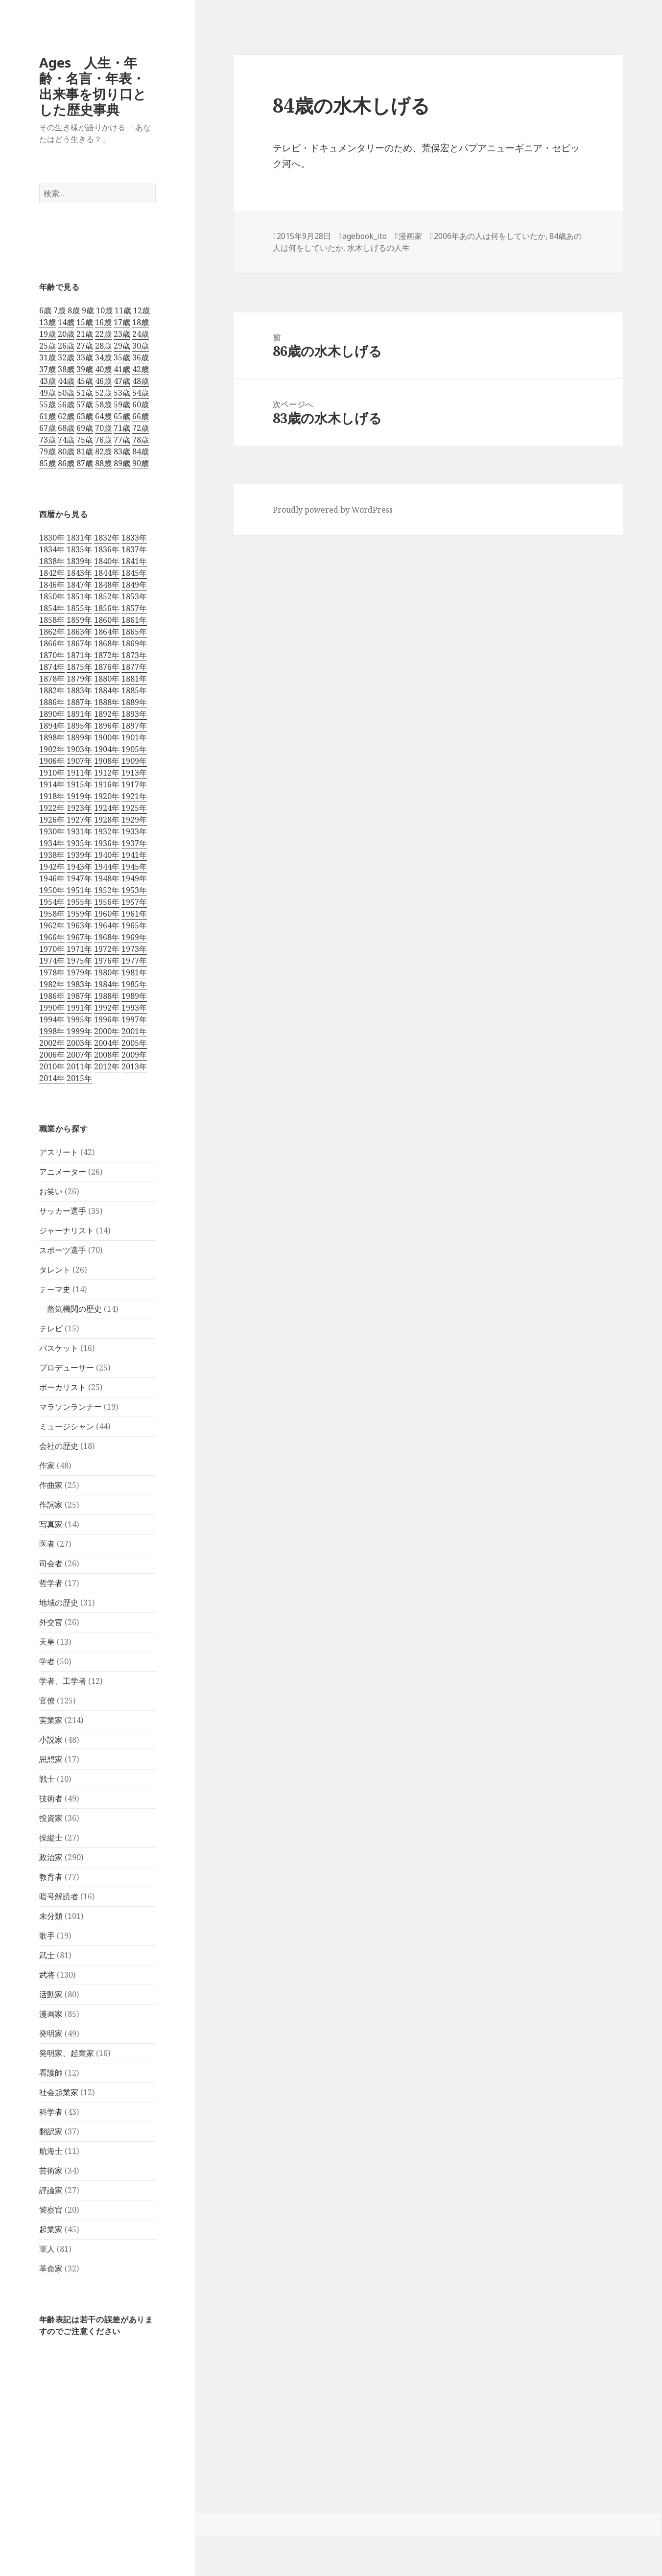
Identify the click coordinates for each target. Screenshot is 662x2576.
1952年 (106, 890)
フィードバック (32, 2457)
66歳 (140, 416)
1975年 (79, 960)
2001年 (134, 1031)
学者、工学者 (62, 1681)
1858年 (52, 619)
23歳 (122, 334)
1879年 (79, 678)
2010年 (52, 1066)
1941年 (134, 855)
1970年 (52, 949)
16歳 (103, 322)
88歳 (103, 463)
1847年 (79, 584)
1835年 (79, 549)
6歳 (45, 310)
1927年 (79, 819)
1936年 (106, 843)
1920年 (106, 796)
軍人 (47, 2249)
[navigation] (331, 2481)
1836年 (106, 549)
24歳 (140, 334)
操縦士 (51, 1837)
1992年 (106, 1007)
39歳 (84, 369)
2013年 (134, 1066)
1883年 (79, 690)
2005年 (134, 1043)
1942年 (52, 866)
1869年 (134, 643)
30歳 (140, 345)
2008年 (106, 1054)
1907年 (79, 761)
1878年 (52, 678)
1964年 (106, 925)
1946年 (52, 878)
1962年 (52, 925)
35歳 (122, 357)
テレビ (51, 1328)
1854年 (52, 608)
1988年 (106, 996)
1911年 (79, 772)
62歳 (66, 416)
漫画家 (51, 2014)
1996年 (106, 1019)
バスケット (58, 1348)
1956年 (106, 902)
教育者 (51, 1876)
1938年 (52, 855)
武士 (47, 1955)
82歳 (103, 451)
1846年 (52, 584)
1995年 (79, 1019)
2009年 (134, 1054)
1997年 (134, 1019)
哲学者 (51, 1583)
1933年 (134, 831)
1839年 (79, 561)
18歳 (140, 322)
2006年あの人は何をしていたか (489, 236)
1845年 (134, 572)
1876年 (106, 667)
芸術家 (51, 2170)
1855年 (79, 608)
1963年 (79, 925)
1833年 (134, 537)
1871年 (79, 655)
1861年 (134, 619)
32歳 (66, 357)
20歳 (66, 334)
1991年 (79, 1007)
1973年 (134, 949)
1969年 (134, 937)
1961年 (134, 913)
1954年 (52, 902)
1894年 (52, 725)
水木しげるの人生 (378, 247)
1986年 (52, 996)
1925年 (134, 808)
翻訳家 (51, 2131)
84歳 (140, 451)
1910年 (52, 772)
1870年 (52, 655)
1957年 (134, 902)
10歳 (104, 310)
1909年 (134, 761)
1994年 (52, 1019)
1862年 (52, 631)
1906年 (52, 761)
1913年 (134, 772)
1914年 (52, 784)
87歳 (84, 463)
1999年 (79, 1031)
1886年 (52, 702)
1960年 (106, 913)
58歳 (103, 404)
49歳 (47, 392)
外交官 (51, 1622)
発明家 (51, 2033)
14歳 (66, 322)
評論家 (51, 2190)
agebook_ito (364, 236)
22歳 (103, 334)
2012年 (106, 1066)
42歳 (140, 369)
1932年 (106, 831)
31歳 (47, 357)
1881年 (134, 678)
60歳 (140, 404)
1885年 (134, 690)
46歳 (103, 381)
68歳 (66, 428)
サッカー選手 (62, 1210)
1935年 (79, 843)
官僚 (47, 1700)
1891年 (79, 714)
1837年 (134, 549)
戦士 (47, 1778)
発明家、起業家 (66, 2053)
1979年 (79, 972)
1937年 (134, 843)
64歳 (103, 416)
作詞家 (51, 1504)
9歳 (88, 310)
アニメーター (62, 1171)
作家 (47, 1465)
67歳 (47, 428)
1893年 (134, 714)
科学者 (51, 2111)
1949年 (134, 878)
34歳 (103, 357)
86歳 (66, 463)
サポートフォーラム (42, 2441)
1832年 (106, 537)
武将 (47, 1974)
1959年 (79, 913)
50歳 (66, 392)
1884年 (106, 690)
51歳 (84, 392)
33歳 (84, 357)
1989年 (134, 996)
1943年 (79, 866)
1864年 (106, 631)
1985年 (134, 984)
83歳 (122, 451)
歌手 (47, 1935)
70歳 (103, 428)
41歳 (122, 369)
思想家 (51, 1759)
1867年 (79, 643)
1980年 (106, 972)
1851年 (79, 596)
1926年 (52, 819)
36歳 (140, 357)
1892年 (106, 714)
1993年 (134, 1007)
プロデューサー (66, 1367)
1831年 (79, 537)
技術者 (51, 1798)
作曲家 (51, 1485)
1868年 (106, 643)
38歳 (66, 369)
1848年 (106, 584)
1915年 (79, 784)
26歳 (66, 345)
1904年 (106, 749)
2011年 (79, 1066)
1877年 (134, 667)
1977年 (134, 960)
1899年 (79, 737)
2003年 (79, 1043)
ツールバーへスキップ (46, 2394)
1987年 (79, 996)
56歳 (66, 404)
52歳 (103, 392)
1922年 (52, 808)
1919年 (79, 796)
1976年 (106, 960)
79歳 (47, 451)
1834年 (52, 549)
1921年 (134, 796)
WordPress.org (33, 2410)
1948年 (106, 878)
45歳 (84, 381)
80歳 (66, 451)
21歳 (84, 334)
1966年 (52, 937)
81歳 (84, 451)
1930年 (52, 831)
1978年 (52, 972)
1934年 (52, 843)
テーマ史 (55, 1289)
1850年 (52, 596)
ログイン (18, 2488)
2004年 (106, 1043)
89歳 (122, 463)
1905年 (134, 749)
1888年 (106, 702)
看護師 (51, 2072)
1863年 (79, 631)
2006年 (52, 1054)
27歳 (84, 345)
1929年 (134, 819)
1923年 (79, 808)
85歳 (47, 463)
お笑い (51, 1191)
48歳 (140, 381)
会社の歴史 (58, 1446)
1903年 (79, 749)
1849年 (134, 584)
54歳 (140, 392)
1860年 (106, 619)
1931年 (79, 831)
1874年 (52, 667)
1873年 (134, 655)
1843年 (79, 572)
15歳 (84, 322)
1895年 (79, 725)
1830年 (52, 537)
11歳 (123, 310)
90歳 (140, 463)
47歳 (122, 381)
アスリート (58, 1152)
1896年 (106, 725)
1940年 (106, 855)
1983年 (79, 984)
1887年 (79, 702)
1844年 (106, 572)
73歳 (47, 439)
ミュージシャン (66, 1426)
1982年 (52, 984)
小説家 (51, 1739)
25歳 (47, 345)
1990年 (52, 1007)
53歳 (122, 392)
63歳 (84, 416)
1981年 (134, 972)
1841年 (134, 561)
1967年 (79, 937)
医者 (47, 1543)
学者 (47, 1661)
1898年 (52, 737)
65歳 (122, 416)
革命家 (51, 2268)
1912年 (106, 772)
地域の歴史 (58, 1602)
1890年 (52, 714)
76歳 (103, 439)
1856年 (106, 608)
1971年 (79, 949)
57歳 (84, 404)
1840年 (106, 561)
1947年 (79, 878)
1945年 (134, 866)
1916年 (106, 784)
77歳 (122, 439)
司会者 (51, 1563)
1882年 (52, 690)
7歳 (59, 310)
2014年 (52, 1078)
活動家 (51, 1994)
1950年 (52, 890)
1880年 (106, 678)
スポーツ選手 (62, 1250)
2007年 (79, 1054)
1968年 (106, 937)
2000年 (106, 1031)
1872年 (106, 655)
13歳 (47, 322)
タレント (55, 1269)
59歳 (122, 404)
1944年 (106, 866)
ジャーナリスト (66, 1230)
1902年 (52, 749)
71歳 (122, 428)
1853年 (134, 596)
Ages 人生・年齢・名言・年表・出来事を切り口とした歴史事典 (92, 85)
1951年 (79, 890)
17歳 (122, 322)
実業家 (51, 1720)
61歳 (47, 416)
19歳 (47, 334)
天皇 (47, 1641)
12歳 (141, 310)
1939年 (79, 855)
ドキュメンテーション (46, 2426)
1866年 (52, 643)
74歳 (66, 439)
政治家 (51, 1857)
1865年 (134, 631)
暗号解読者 (58, 1896)
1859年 (79, 619)
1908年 (106, 761)
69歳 (84, 428)
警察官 (51, 2209)
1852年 (106, 596)
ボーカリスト (62, 1387)
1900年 (106, 737)
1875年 (79, 667)
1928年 (106, 819)
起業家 (51, 2229)
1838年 (52, 561)
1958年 (52, 913)
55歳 (47, 404)
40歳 (103, 369)
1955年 (79, 902)
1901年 (134, 737)
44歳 (66, 381)
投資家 (51, 1818)
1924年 (106, 808)
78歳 (140, 439)
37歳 (47, 369)
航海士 (51, 2151)
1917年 (134, 784)
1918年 (52, 796)
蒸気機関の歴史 (74, 1308)
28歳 (103, 345)
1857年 (134, 608)
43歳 (47, 381)
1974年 (52, 960)
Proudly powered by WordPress (333, 509)
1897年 (134, 725)
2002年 (52, 1043)
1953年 (134, 890)
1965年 (134, 925)
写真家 (51, 1524)
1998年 (52, 1031)
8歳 (74, 310)
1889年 (134, 702)
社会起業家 (58, 2092)
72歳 (140, 428)
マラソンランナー (70, 1406)
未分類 (51, 1916)
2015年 (79, 1078)
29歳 (122, 345)
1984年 (106, 984)
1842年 (52, 572)
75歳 (84, 439)
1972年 (106, 949)
